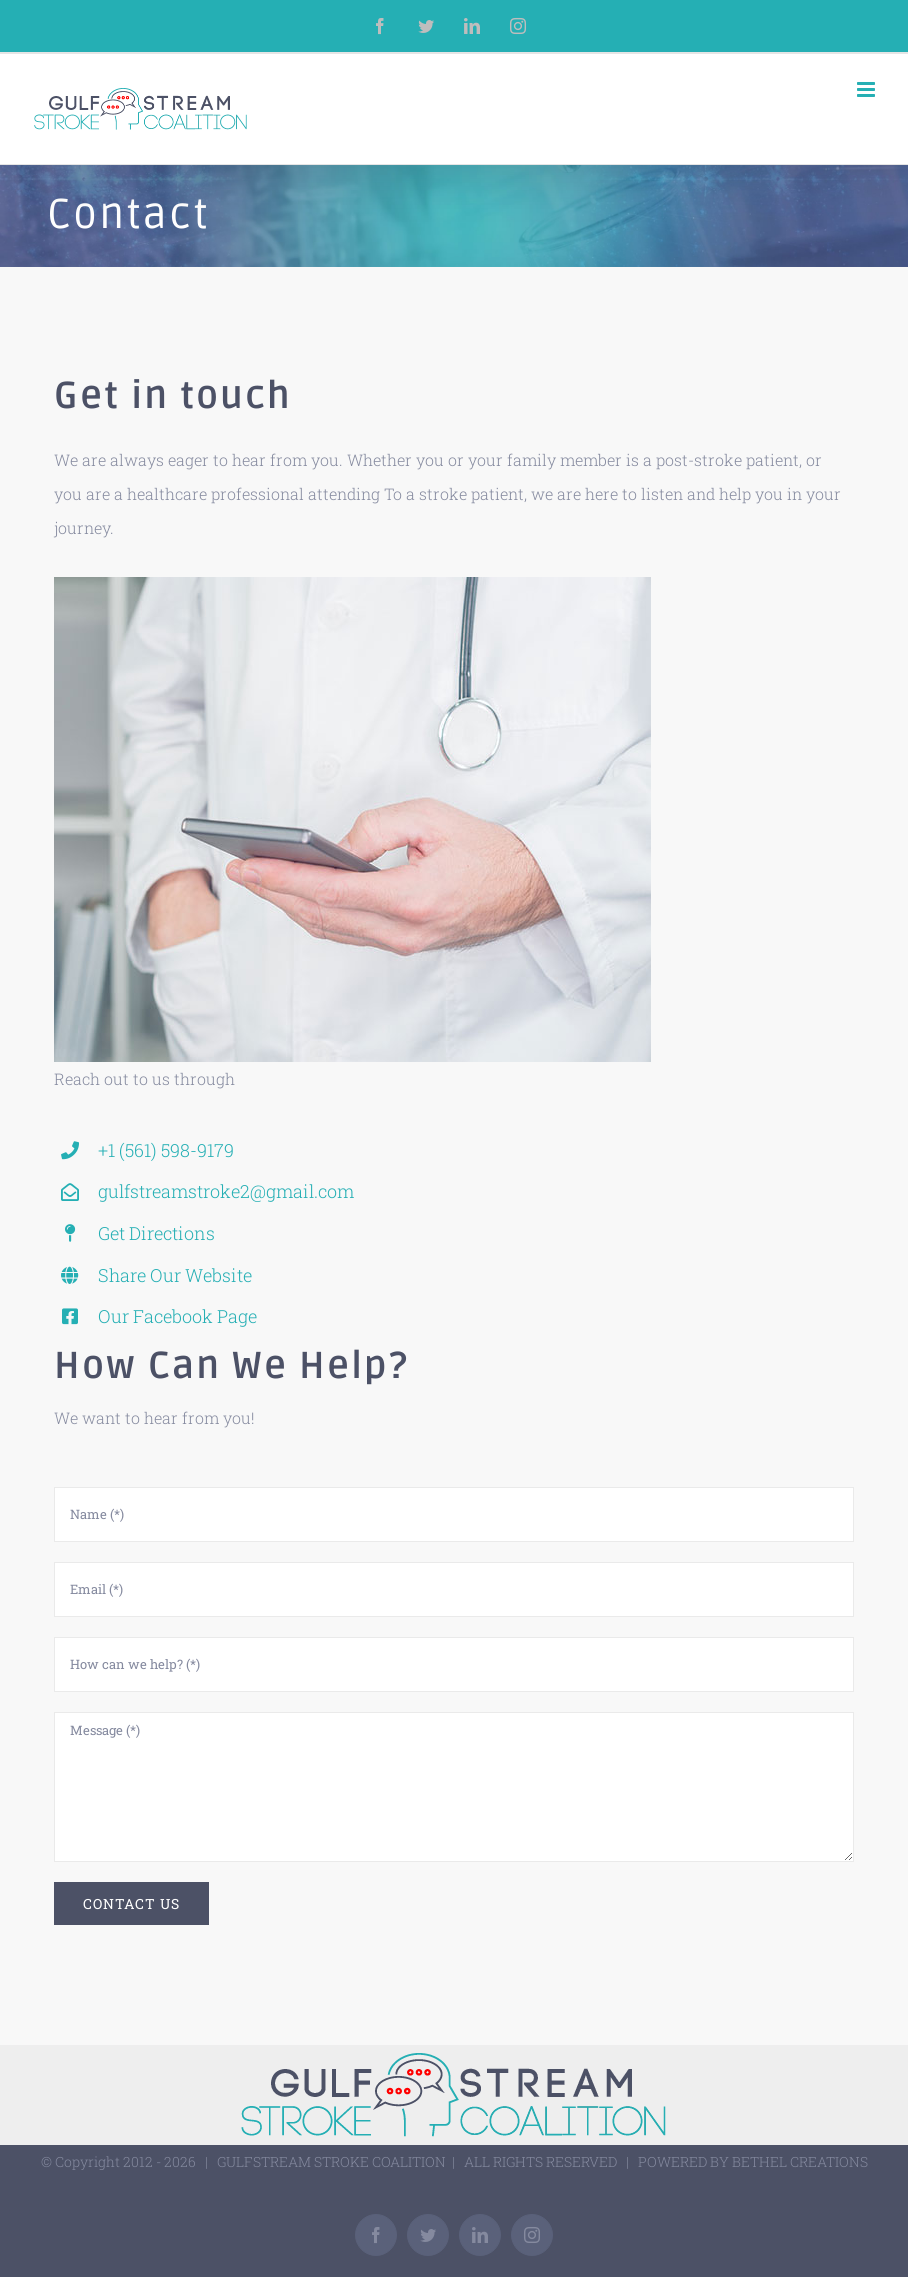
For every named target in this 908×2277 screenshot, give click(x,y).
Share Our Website (175, 1275)
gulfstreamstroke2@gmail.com (226, 1191)
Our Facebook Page (177, 1316)
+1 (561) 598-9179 (166, 1150)
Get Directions (156, 1233)
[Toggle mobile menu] (867, 89)
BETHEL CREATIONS (800, 2161)
